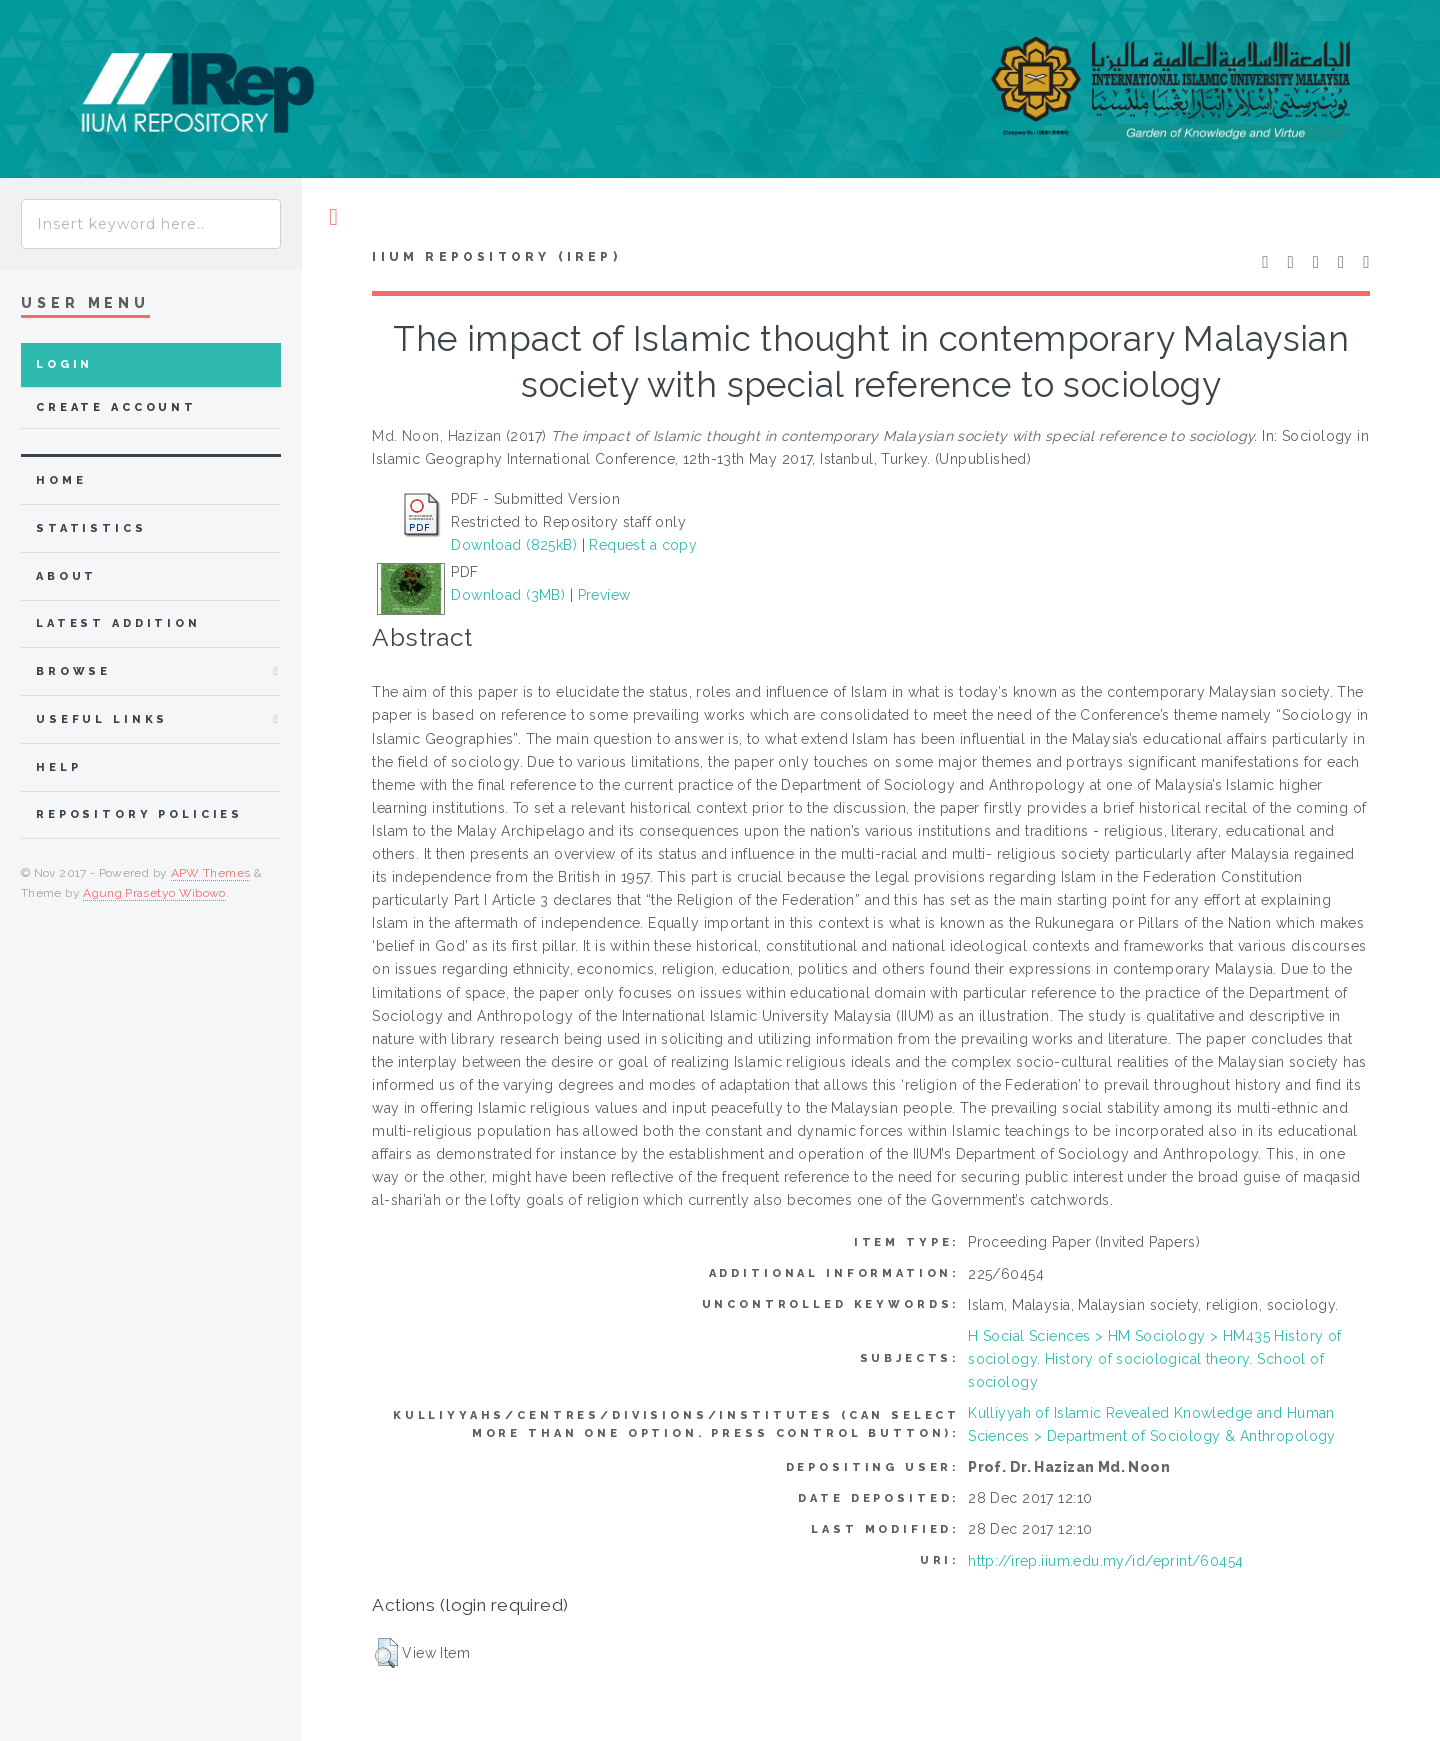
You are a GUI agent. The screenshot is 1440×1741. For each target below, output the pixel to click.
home (61, 480)
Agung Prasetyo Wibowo (154, 893)
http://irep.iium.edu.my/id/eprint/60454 (1105, 1561)
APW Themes (211, 873)
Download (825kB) (514, 545)
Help (58, 767)
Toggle (333, 217)
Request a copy (643, 545)
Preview (604, 595)
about (66, 576)
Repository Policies (139, 814)
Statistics (91, 528)
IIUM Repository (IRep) (496, 257)
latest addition (118, 623)
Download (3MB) (508, 595)
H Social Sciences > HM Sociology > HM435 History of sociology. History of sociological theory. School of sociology (1154, 1359)
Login (64, 364)
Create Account (116, 407)
